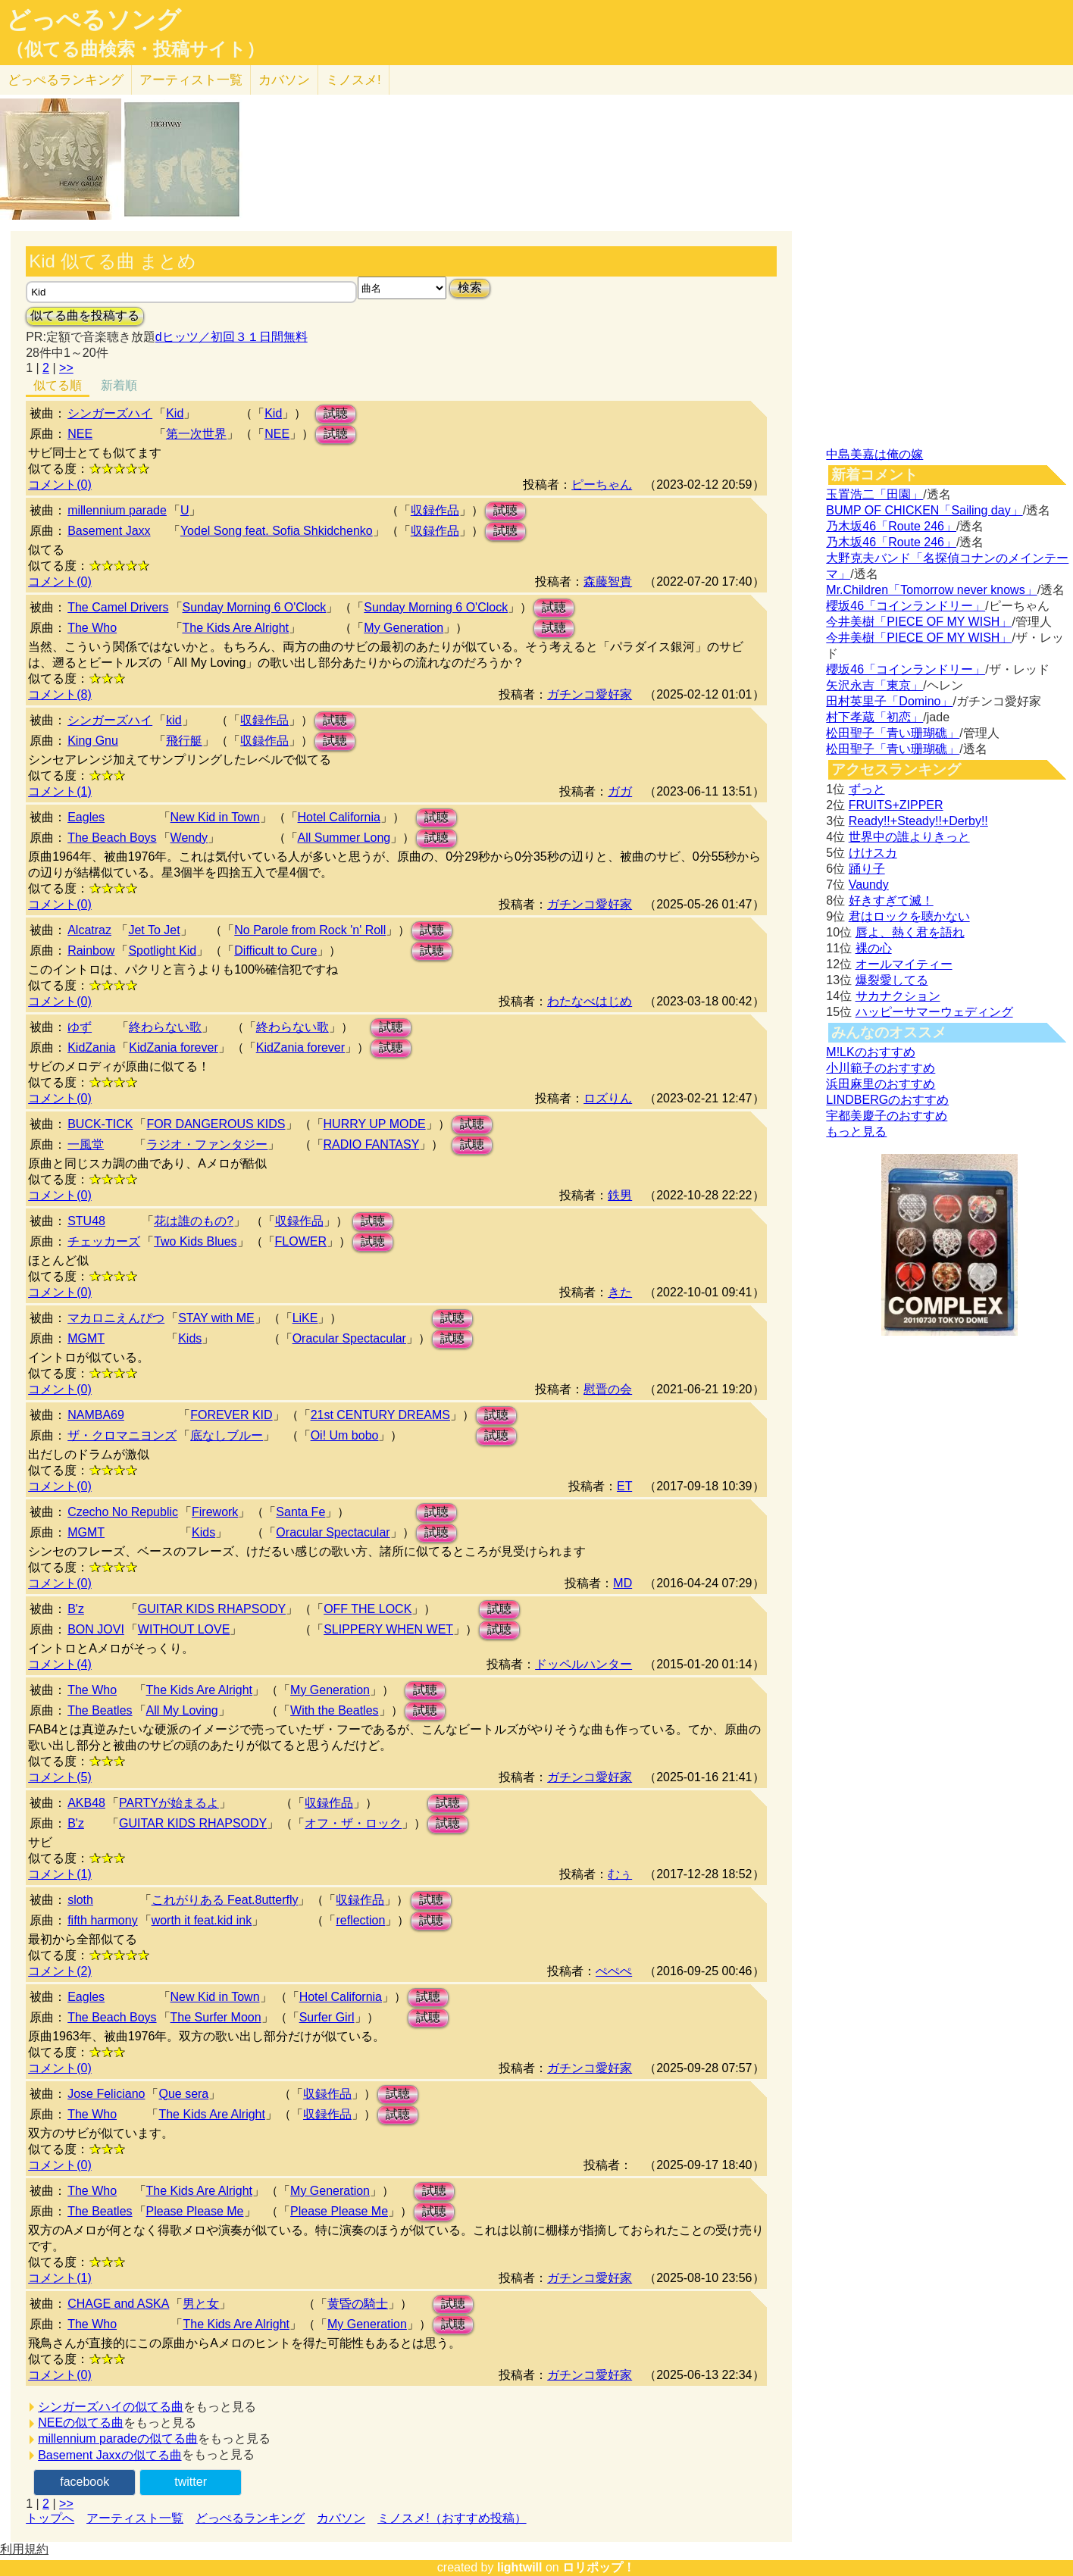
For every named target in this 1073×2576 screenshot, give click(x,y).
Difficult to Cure (275, 950)
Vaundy (869, 884)
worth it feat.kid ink (202, 1920)
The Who (92, 627)
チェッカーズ (103, 1241)
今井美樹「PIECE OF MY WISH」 (919, 621)
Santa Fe (300, 1511)
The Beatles (99, 1710)
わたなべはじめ (589, 1001)
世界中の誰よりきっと (909, 836)
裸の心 (874, 948)
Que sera (183, 2093)
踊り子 (867, 868)
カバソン (284, 80)
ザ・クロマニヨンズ (122, 1435)
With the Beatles (334, 1710)
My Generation (403, 627)
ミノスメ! (353, 80)
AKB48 (86, 1802)
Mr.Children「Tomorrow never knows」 (931, 589)
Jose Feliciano (106, 2093)
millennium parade (117, 510)
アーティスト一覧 (134, 2518)
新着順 (119, 385)
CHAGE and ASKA (118, 2303)
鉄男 (620, 1195)
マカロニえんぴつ (115, 1317)
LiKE (305, 1317)
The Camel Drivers (117, 607)
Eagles (86, 817)
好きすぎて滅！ (891, 900)
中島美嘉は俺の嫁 (874, 454)
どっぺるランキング (250, 2518)
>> (66, 367)
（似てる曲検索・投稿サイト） (135, 49)
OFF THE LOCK (367, 1608)
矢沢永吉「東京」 (874, 685)
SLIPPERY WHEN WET (388, 1629)
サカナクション (898, 995)
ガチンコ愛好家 (589, 694)
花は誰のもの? (193, 1221)
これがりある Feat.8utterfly (225, 1899)
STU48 (86, 1221)
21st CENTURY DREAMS (380, 1414)
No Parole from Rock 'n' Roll (310, 930)
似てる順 (57, 385)
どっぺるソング (93, 19)
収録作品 (435, 510)
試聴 (336, 413)
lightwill (520, 2567)
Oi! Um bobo (345, 1435)
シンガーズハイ (109, 413)
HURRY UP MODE (375, 1124)
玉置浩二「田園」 (874, 494)
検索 (470, 287)
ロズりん (607, 1098)
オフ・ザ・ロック (353, 1823)
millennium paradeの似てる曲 (118, 2438)
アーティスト (190, 80)
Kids (190, 1338)
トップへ (50, 2518)
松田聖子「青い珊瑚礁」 (892, 733)
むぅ (620, 1874)
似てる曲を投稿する (84, 315)
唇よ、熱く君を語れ (910, 932)
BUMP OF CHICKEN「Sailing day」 (924, 510)
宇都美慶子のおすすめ (886, 1115)
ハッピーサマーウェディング (934, 1011)
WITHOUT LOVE (184, 1629)
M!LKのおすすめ (870, 1052)
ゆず (79, 1027)
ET (624, 1486)
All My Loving (182, 1710)
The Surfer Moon (215, 2017)
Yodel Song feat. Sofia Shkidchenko (276, 530)
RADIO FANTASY (372, 1144)
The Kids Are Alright (236, 627)
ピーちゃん (601, 484)
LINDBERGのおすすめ (887, 1099)
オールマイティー (904, 964)
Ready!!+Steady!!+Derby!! (918, 820)
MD (622, 1583)
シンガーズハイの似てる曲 (110, 2406)
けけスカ (873, 852)
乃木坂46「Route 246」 (891, 526)
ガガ (620, 791)
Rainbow (90, 950)
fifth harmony (102, 1920)
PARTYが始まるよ (169, 1802)
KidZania (91, 1047)
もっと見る (856, 1131)
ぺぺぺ (614, 1971)
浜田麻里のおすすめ (880, 1083)
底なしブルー (226, 1435)
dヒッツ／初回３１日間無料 (231, 336)
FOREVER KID (231, 1414)
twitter (190, 2481)
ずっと (867, 789)
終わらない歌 (165, 1027)
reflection (360, 1920)
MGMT (86, 1338)
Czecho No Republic (122, 1511)
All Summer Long (344, 837)
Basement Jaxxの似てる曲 (109, 2455)
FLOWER (301, 1241)
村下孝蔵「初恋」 (874, 717)
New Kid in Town (215, 817)
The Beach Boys (111, 837)
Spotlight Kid (162, 950)
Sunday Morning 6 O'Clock (255, 607)
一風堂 (85, 1144)
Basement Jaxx (108, 530)
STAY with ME (216, 1317)
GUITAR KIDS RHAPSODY (212, 1608)
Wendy (189, 837)
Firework (215, 1511)
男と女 (201, 2303)
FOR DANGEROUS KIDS (215, 1124)
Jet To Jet (154, 930)
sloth (80, 1899)
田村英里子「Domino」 (889, 701)
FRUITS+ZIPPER (896, 805)
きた (620, 1292)
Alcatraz (89, 930)
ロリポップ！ (598, 2567)
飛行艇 (184, 740)
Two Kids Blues (195, 1241)
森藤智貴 (607, 581)
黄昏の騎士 (357, 2303)
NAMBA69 (95, 1414)
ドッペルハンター (583, 1664)
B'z (75, 1608)
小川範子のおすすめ (880, 1067)
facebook (84, 2481)
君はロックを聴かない (909, 916)
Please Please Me (195, 2211)
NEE (79, 433)
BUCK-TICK (100, 1124)
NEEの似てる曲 (81, 2422)
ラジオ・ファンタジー (206, 1144)
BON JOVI (95, 1629)
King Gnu (92, 740)
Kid (174, 413)
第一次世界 (196, 433)
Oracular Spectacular (349, 1338)
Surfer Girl (327, 2017)
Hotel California (339, 817)
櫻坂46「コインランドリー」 (905, 605)
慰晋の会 (607, 1389)
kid (173, 720)
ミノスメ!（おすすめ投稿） (451, 2518)
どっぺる (66, 80)
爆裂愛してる (892, 980)
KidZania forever (173, 1047)
